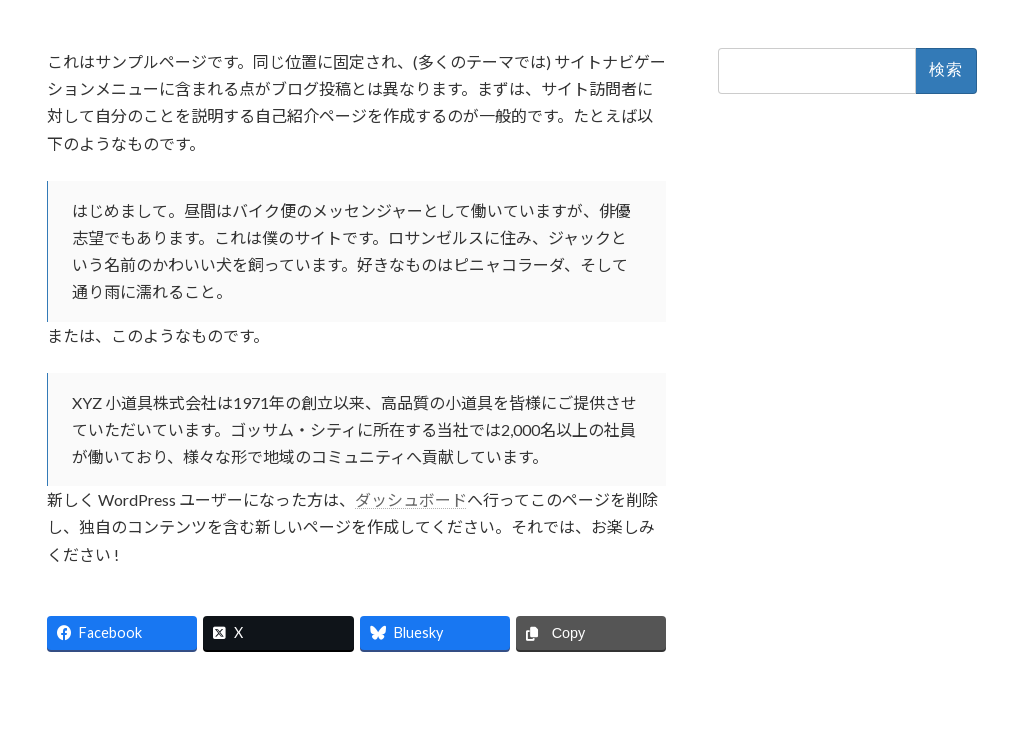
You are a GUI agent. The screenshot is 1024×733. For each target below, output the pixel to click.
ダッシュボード (411, 499)
